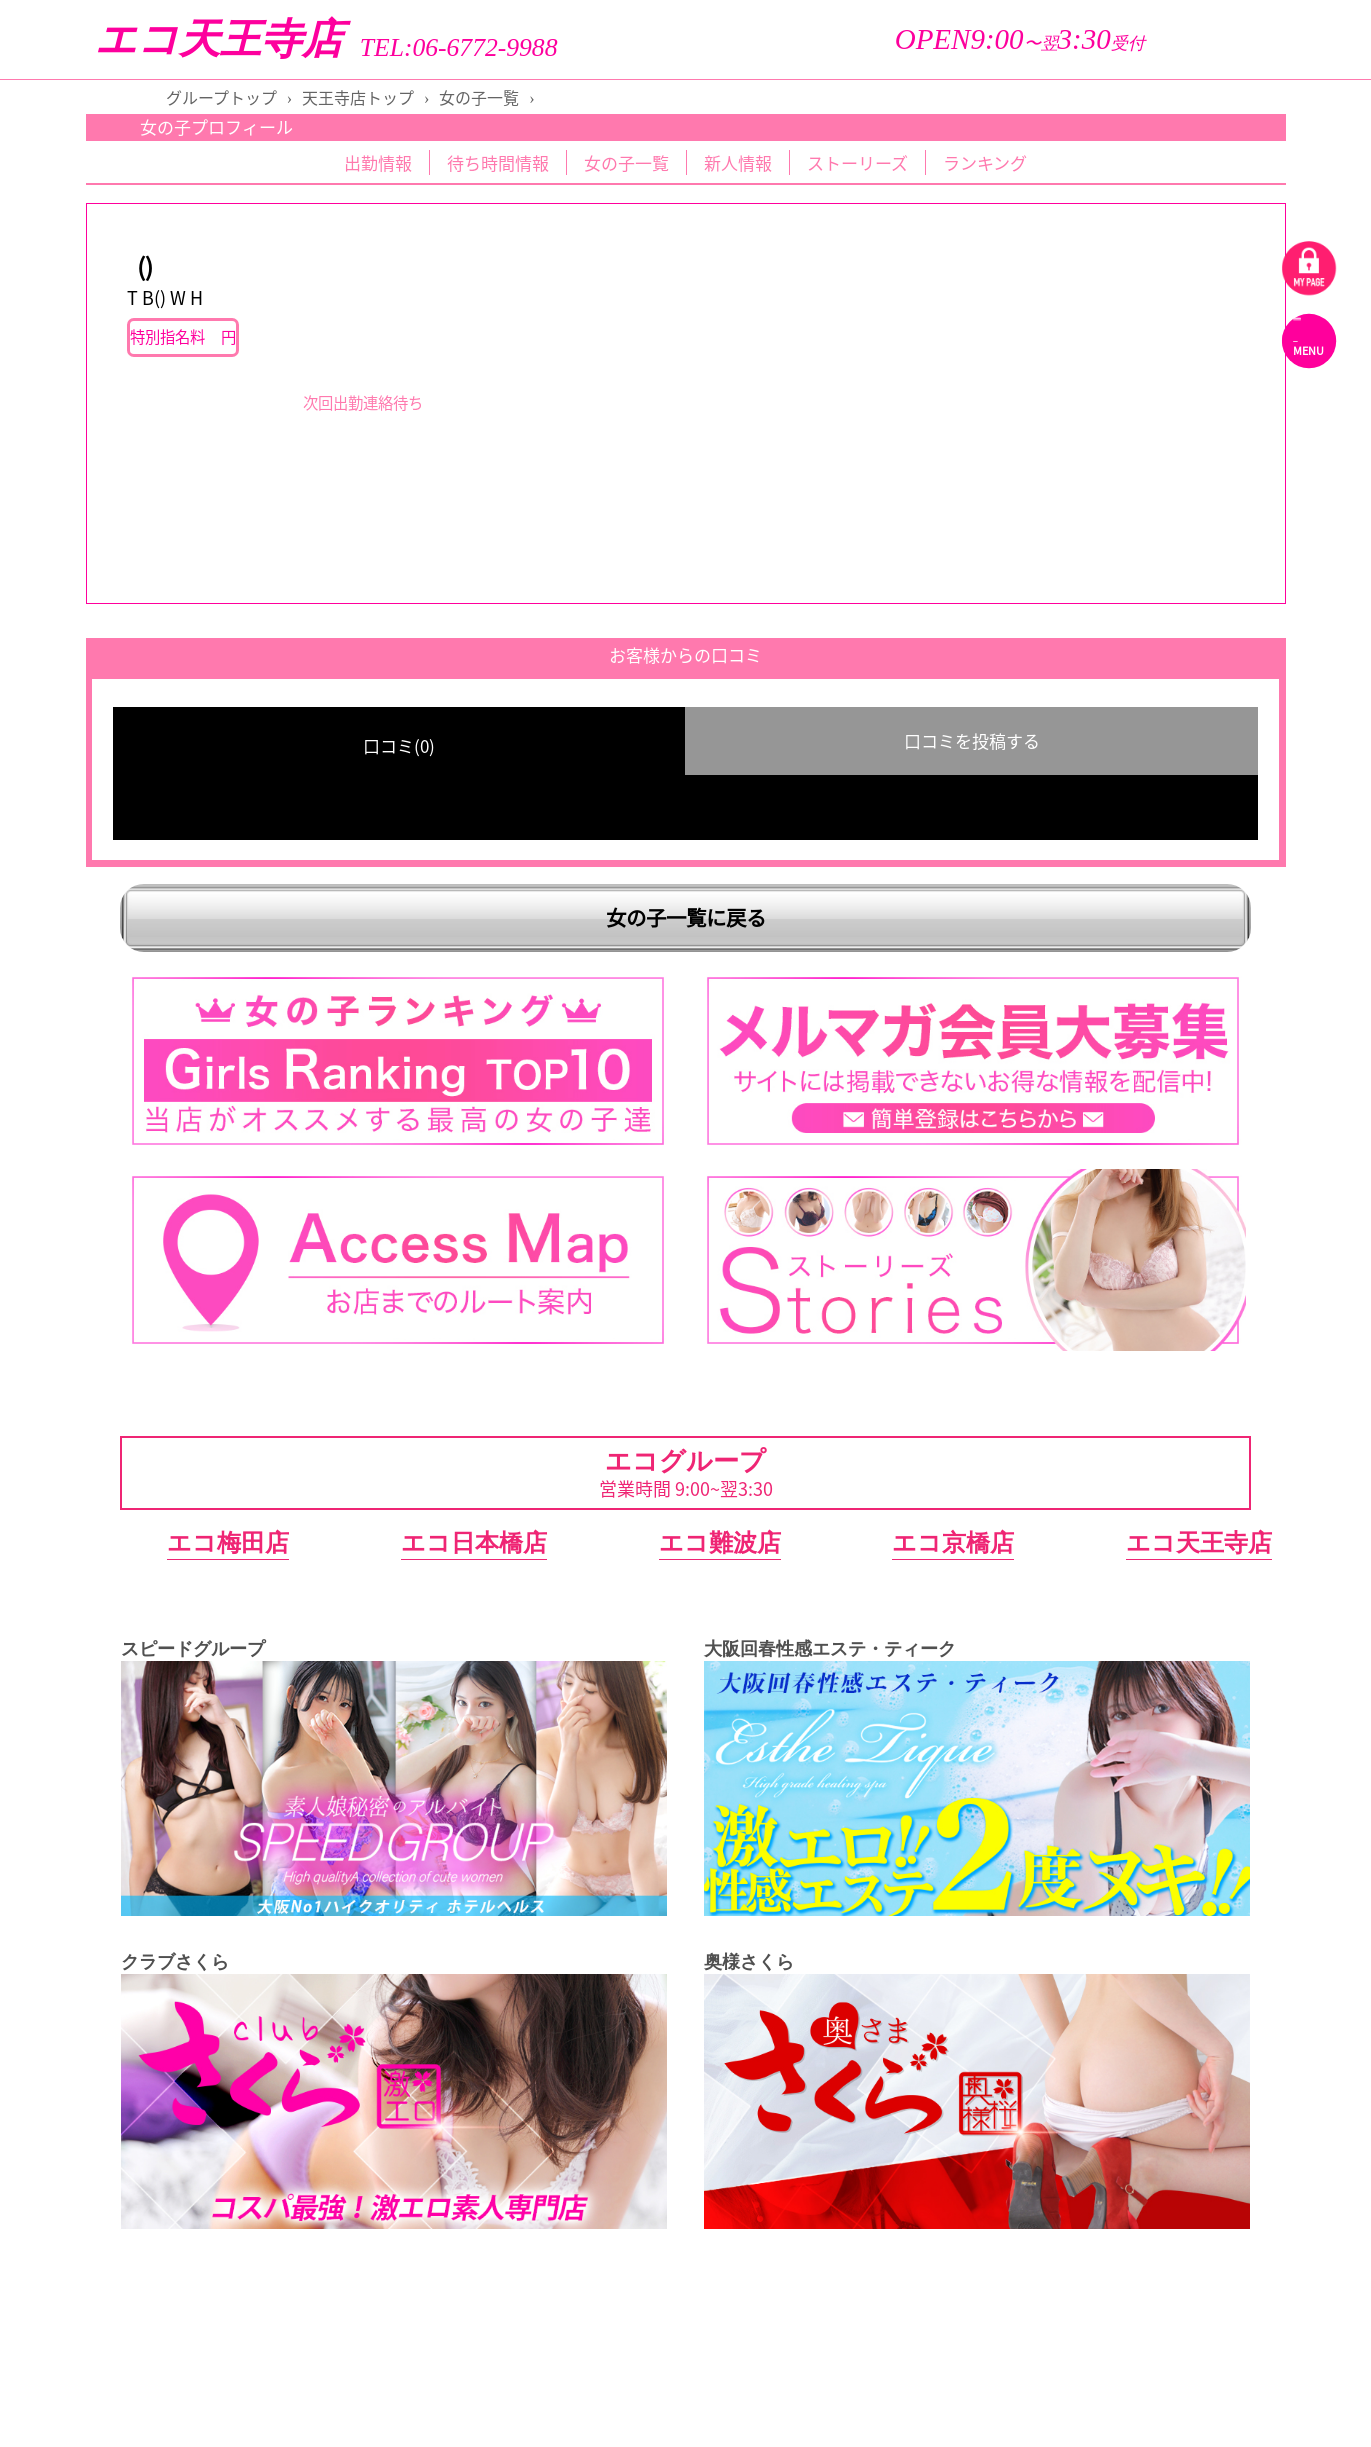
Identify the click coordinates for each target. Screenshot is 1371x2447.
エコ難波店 (720, 1542)
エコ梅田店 (228, 1542)
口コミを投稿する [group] (972, 740)
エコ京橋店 (953, 1542)
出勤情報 (378, 162)
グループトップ (221, 97)
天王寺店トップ (358, 97)
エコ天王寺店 (219, 39)
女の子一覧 (479, 97)
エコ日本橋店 (474, 1542)
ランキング (985, 162)
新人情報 (738, 162)
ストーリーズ (857, 162)
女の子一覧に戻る (686, 917)
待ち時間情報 (498, 162)
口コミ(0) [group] (399, 745)
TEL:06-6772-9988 (459, 48)
